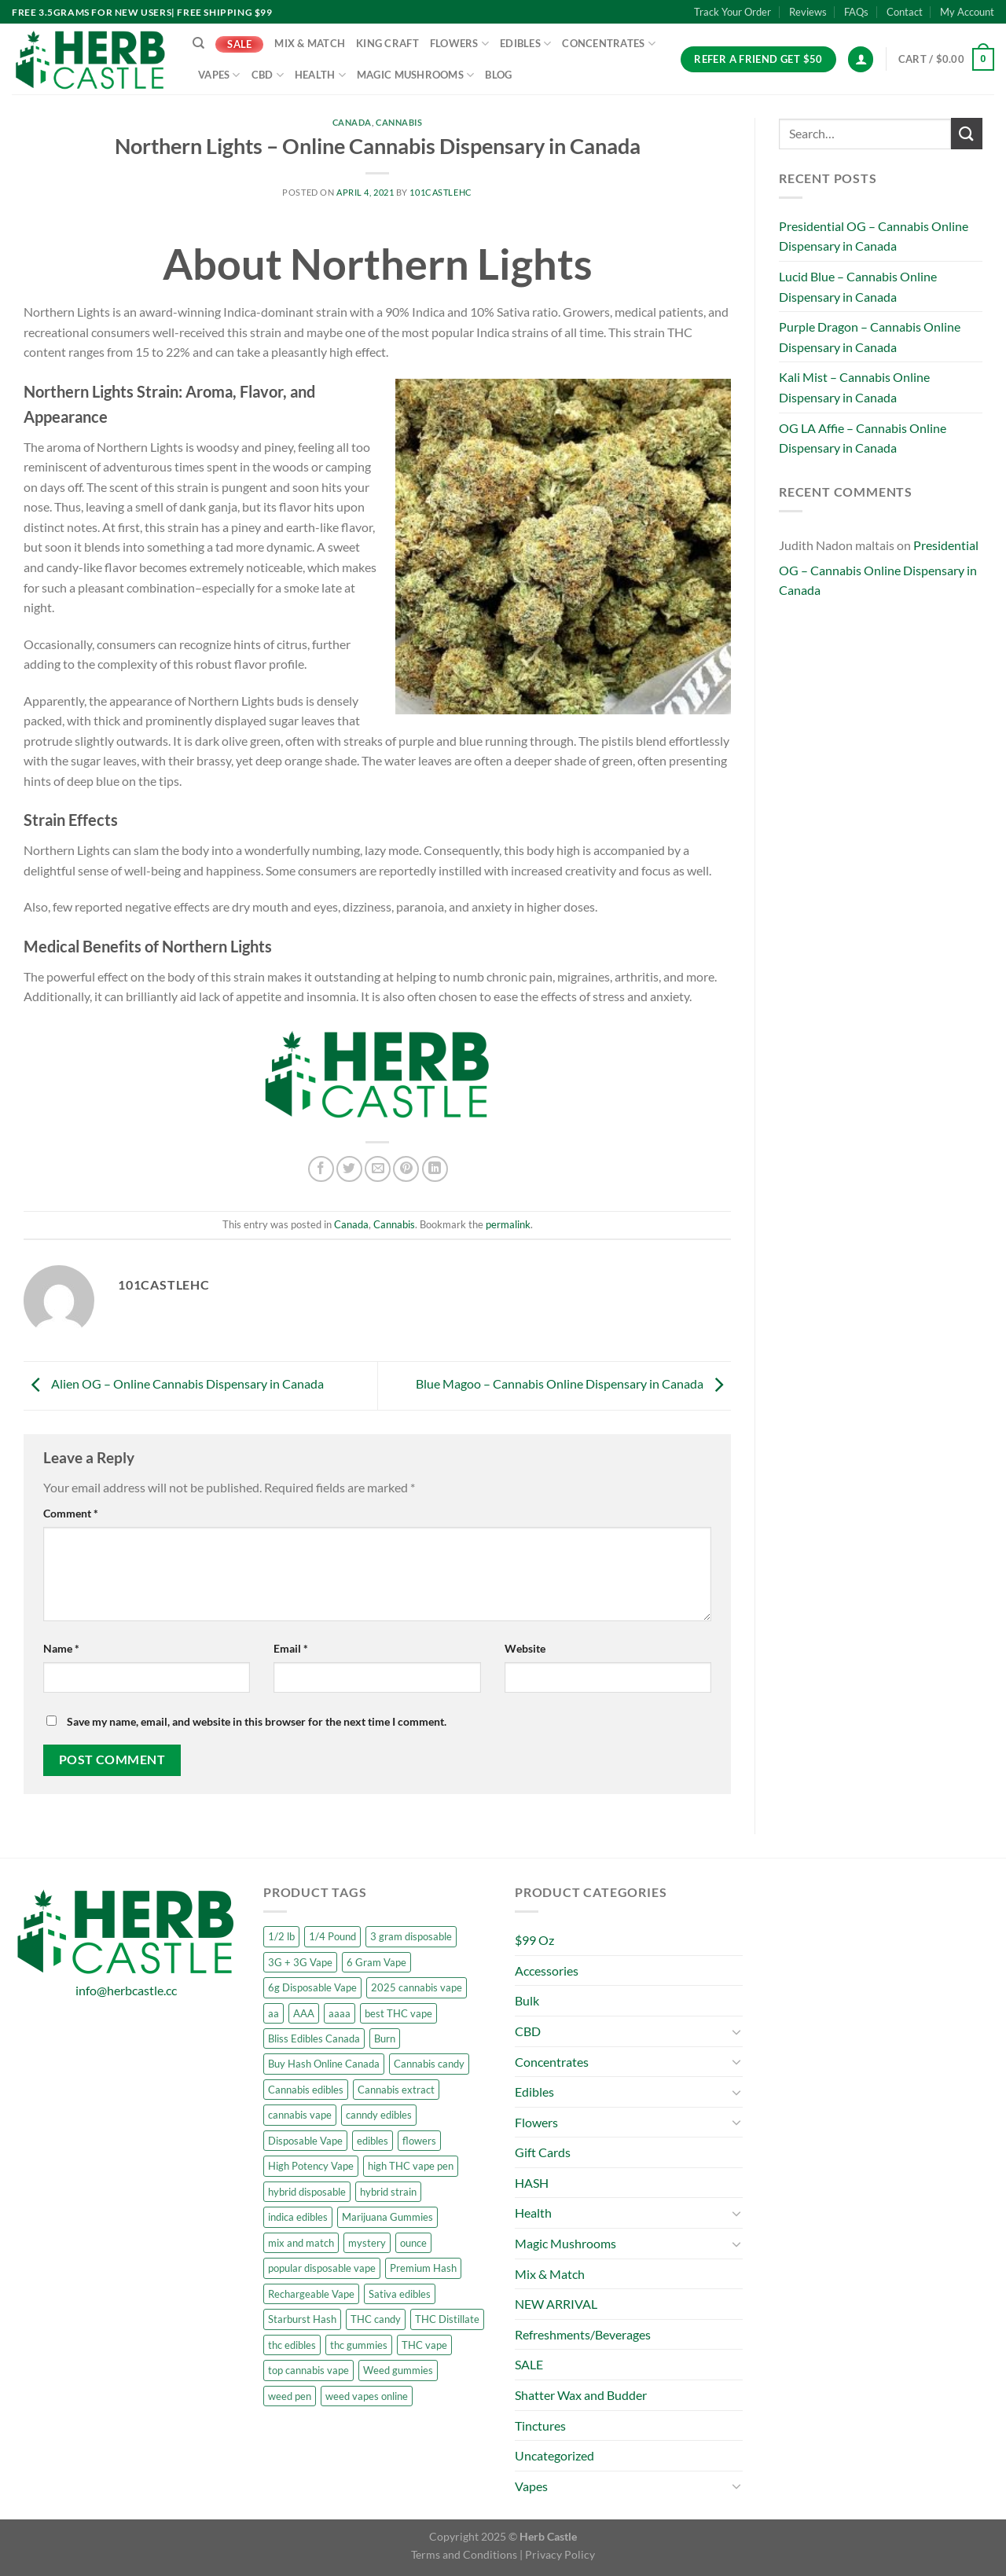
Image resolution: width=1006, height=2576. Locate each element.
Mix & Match (309, 43)
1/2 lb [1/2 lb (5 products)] (281, 1936)
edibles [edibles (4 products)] (372, 2140)
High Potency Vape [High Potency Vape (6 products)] (311, 2166)
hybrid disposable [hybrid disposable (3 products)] (307, 2191)
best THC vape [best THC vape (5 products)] (398, 2013)
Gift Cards (543, 2152)
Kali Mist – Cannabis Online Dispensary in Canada (854, 387)
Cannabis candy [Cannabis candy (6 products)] (429, 2063)
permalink (508, 1224)
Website (525, 1648)
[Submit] (966, 133)
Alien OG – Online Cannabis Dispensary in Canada (174, 1384)
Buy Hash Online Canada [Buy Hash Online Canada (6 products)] (324, 2063)
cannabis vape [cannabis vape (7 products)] (300, 2114)
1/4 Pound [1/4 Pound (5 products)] (332, 1936)
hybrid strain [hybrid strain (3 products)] (388, 2191)
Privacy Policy (560, 2554)
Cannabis (399, 122)
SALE (239, 44)
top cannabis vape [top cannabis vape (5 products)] (308, 2370)
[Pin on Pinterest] (406, 1169)
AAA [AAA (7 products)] (303, 2013)
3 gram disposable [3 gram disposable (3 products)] (411, 1936)
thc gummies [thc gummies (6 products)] (358, 2345)
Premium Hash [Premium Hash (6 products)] (423, 2268)
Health (320, 75)
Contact (905, 12)
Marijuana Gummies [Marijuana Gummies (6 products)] (387, 2217)
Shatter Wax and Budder (581, 2394)
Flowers (459, 43)
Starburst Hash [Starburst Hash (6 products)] (302, 2319)
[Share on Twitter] (349, 1169)
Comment (70, 1513)
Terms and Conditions (464, 2554)
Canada (352, 122)
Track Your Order (732, 12)
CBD (268, 75)
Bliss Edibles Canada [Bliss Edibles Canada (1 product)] (314, 2038)
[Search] (198, 43)
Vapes (219, 75)
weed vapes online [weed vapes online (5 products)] (366, 2396)
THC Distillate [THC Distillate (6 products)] (447, 2319)
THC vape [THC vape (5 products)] (424, 2345)
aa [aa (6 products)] (273, 2013)
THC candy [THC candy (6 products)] (376, 2319)
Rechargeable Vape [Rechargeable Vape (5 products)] (311, 2294)
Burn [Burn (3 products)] (384, 2038)
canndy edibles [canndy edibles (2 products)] (379, 2114)
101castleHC (440, 192)
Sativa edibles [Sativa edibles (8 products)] (400, 2294)
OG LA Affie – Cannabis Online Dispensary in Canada (862, 438)
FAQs (856, 12)
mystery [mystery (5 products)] (367, 2243)
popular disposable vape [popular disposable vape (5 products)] (322, 2268)
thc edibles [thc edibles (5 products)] (292, 2345)
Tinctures (540, 2425)
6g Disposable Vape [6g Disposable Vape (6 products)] (312, 1987)
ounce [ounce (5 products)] (413, 2243)
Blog (498, 74)
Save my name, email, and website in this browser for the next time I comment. (256, 1721)
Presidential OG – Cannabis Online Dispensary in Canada (873, 236)
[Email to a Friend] (378, 1169)
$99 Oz (534, 1939)
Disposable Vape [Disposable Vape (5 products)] (305, 2140)
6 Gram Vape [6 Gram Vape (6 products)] (376, 1962)
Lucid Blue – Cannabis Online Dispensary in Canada (858, 286)
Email (291, 1648)
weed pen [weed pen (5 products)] (289, 2396)
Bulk (527, 2000)
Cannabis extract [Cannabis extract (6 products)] (396, 2089)
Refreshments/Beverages (583, 2334)
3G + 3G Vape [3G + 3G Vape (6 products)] (300, 1962)
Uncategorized (554, 2455)
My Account (967, 12)
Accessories (546, 1970)
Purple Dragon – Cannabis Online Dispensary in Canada (869, 336)
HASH (532, 2182)
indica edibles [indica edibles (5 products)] (298, 2217)
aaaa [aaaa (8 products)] (340, 2013)
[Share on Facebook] (321, 1169)
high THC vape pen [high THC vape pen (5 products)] (410, 2166)
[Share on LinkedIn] (435, 1169)
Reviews (808, 12)
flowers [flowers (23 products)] (419, 2140)
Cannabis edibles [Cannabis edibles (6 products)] (305, 2089)
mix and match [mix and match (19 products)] (301, 2243)
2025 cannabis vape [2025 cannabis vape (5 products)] (416, 1987)
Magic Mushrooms (415, 75)
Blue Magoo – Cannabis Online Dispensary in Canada (573, 1384)
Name (61, 1648)
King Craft (387, 43)
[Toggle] (736, 2031)
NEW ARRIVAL (556, 2303)
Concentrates (608, 43)
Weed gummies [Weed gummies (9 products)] (398, 2370)
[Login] (860, 59)
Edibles (525, 43)
